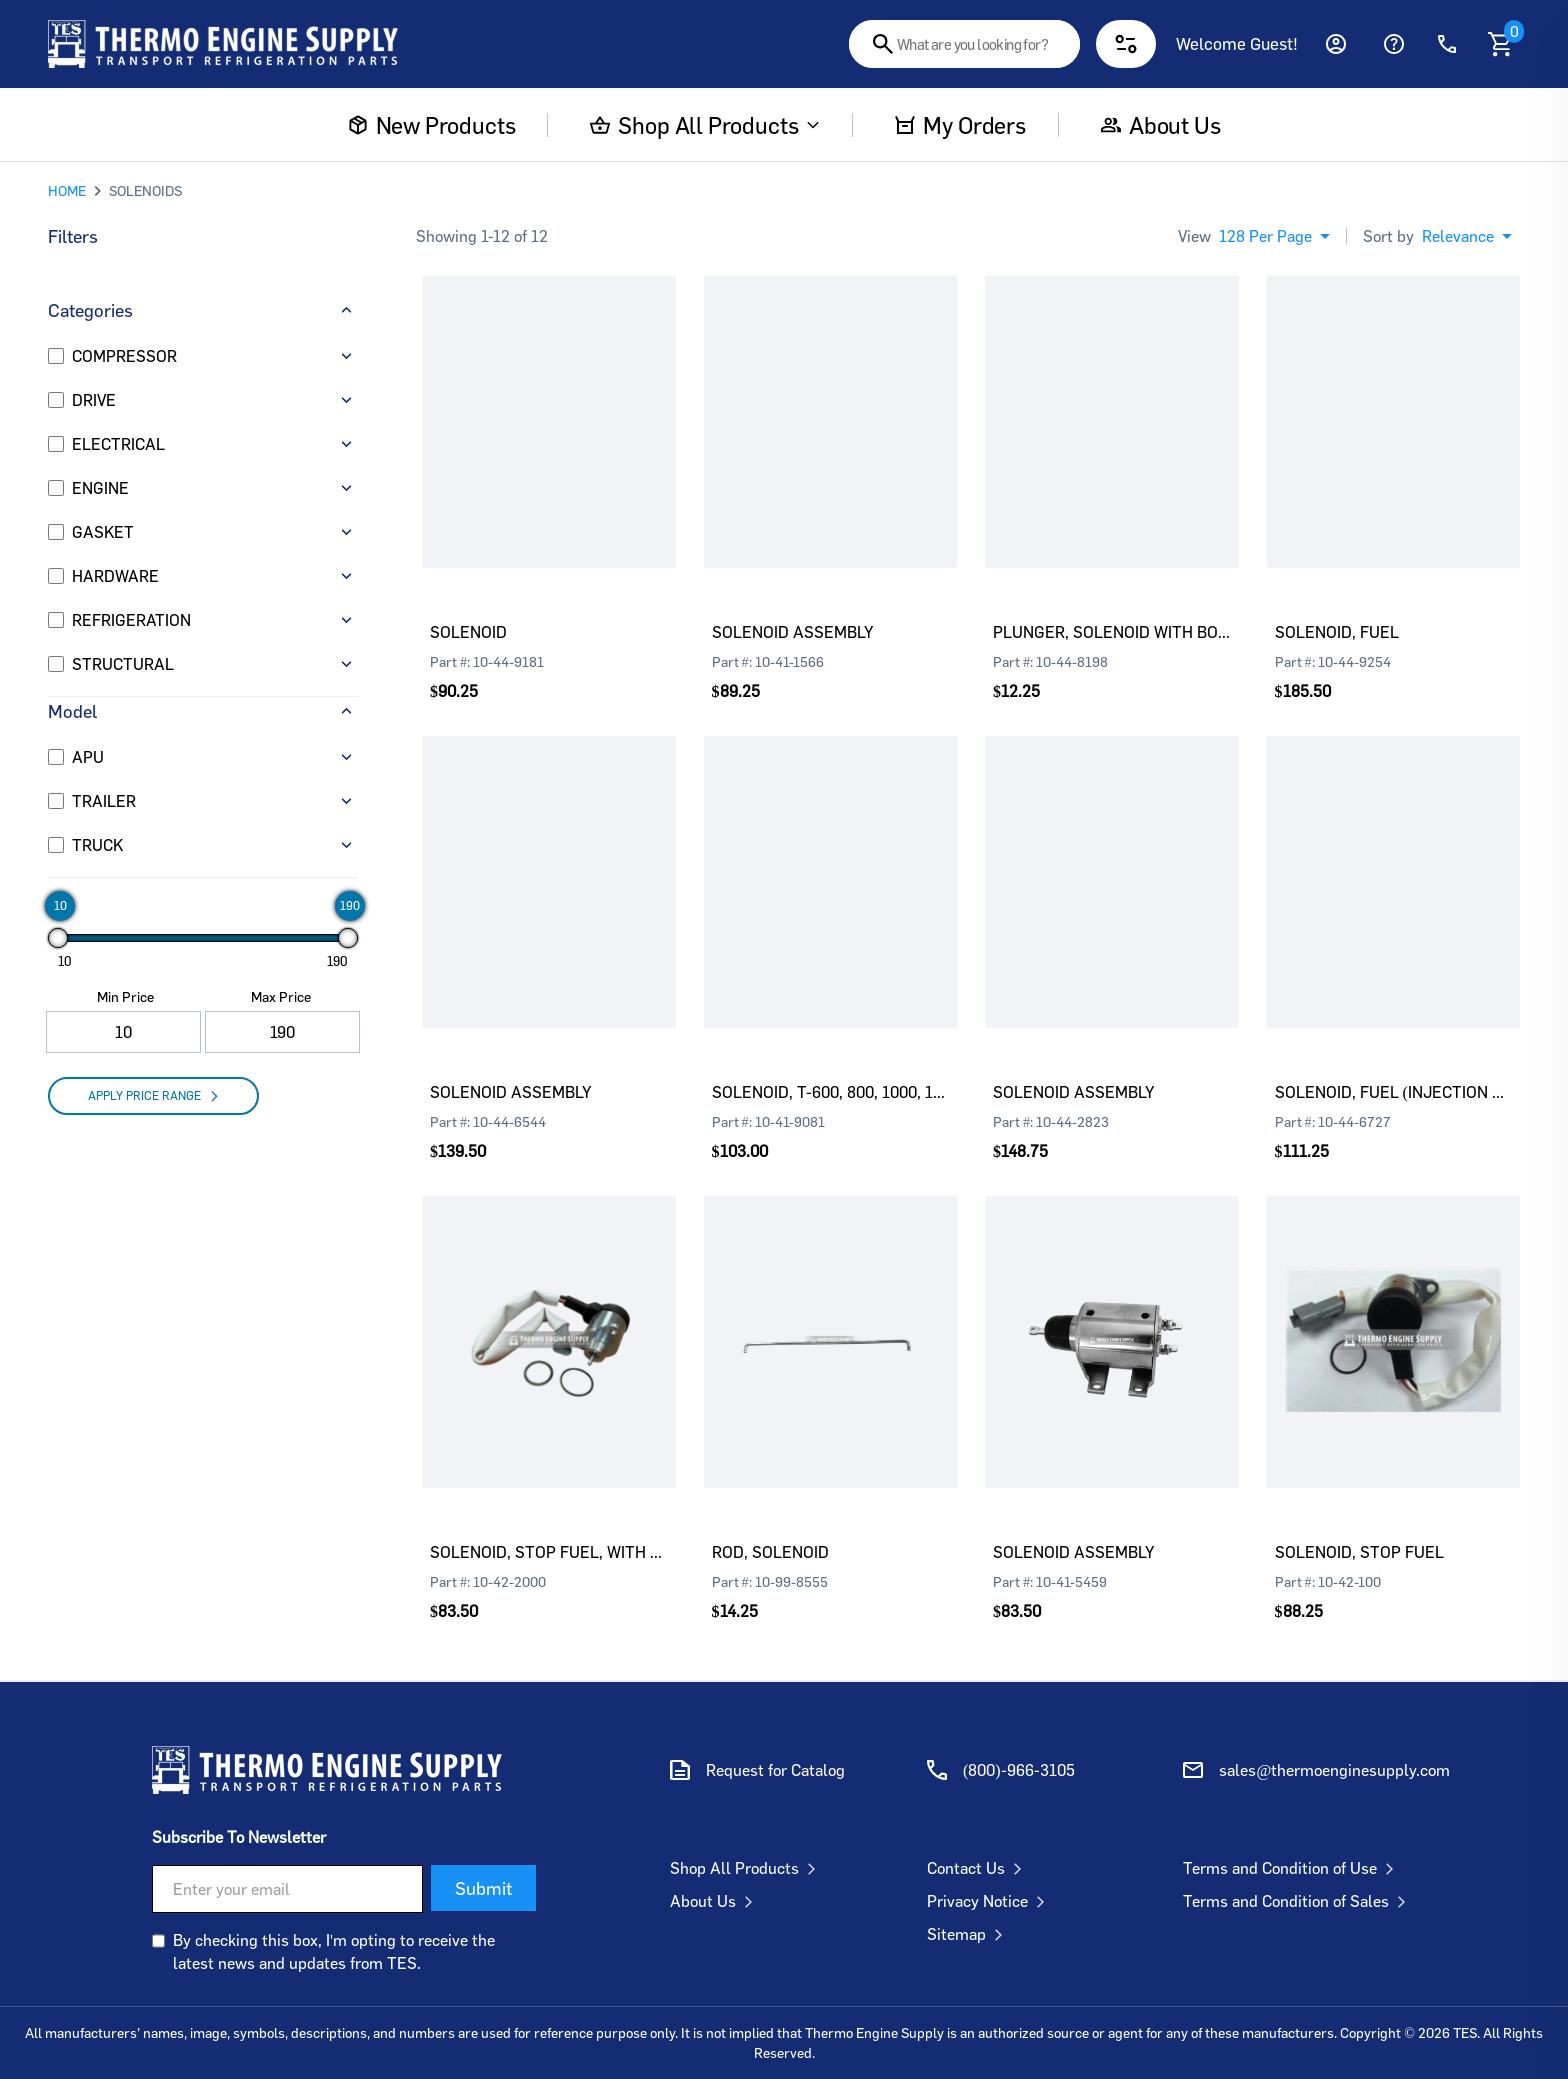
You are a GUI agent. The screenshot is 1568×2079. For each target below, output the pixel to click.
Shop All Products (705, 125)
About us (1161, 125)
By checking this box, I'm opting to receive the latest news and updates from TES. (334, 1951)
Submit (483, 1888)
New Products (432, 125)
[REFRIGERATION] (56, 620)
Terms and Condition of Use (1292, 1868)
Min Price (125, 996)
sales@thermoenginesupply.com (1334, 1770)
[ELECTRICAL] (56, 444)
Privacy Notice (990, 1901)
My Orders (960, 125)
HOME (67, 190)
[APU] (56, 757)
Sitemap (969, 1934)
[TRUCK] (56, 845)
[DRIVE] (56, 400)
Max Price (281, 996)
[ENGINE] (56, 488)
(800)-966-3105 (1019, 1770)
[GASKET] (56, 532)
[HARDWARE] (56, 576)
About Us (715, 1901)
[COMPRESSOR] (56, 356)
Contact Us (978, 1868)
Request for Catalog (775, 1770)
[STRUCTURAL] (56, 664)
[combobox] (964, 44)
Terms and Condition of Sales (1298, 1901)
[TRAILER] (56, 801)
